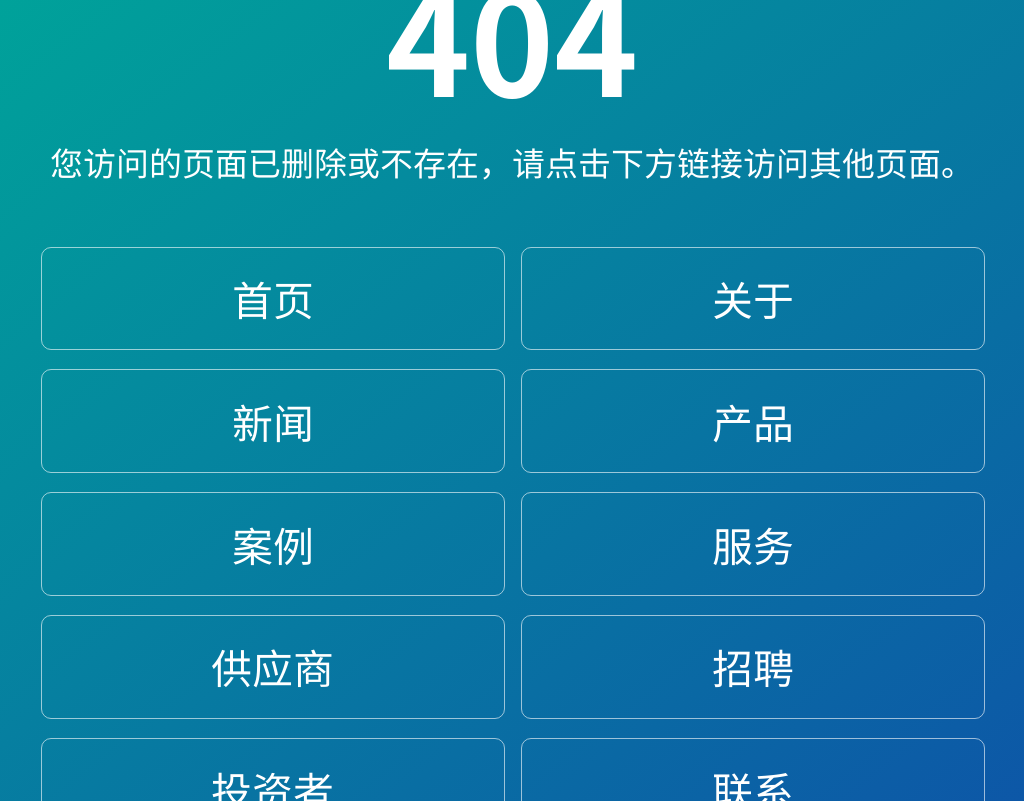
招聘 (753, 666)
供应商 (272, 666)
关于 (753, 298)
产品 (753, 421)
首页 (273, 298)
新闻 (273, 421)
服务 (753, 544)
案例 (273, 544)
